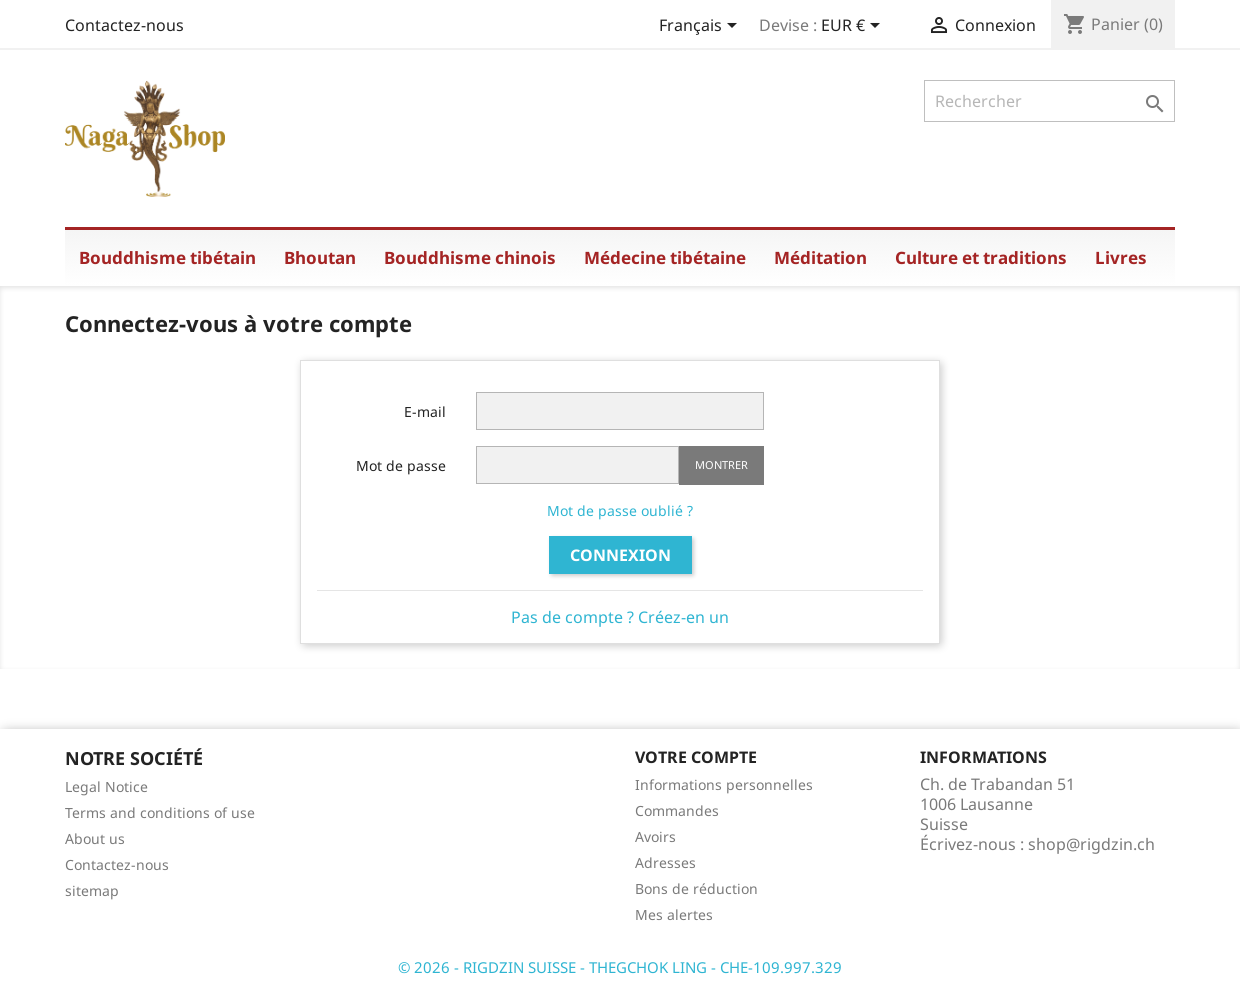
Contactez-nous (124, 25)
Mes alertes (674, 914)
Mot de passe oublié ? (620, 510)
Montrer (721, 464)
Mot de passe (401, 465)
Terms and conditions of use (160, 812)
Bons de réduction (696, 888)
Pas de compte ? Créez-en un (620, 617)
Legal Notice (106, 786)
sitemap (92, 890)
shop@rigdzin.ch (1091, 844)
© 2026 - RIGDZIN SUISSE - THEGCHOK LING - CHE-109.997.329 (620, 967)
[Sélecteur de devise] (854, 27)
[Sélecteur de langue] (701, 27)
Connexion (620, 555)
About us (95, 838)
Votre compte (696, 757)
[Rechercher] (1049, 101)
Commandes (677, 810)
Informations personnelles (724, 784)
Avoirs (655, 836)
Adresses (665, 862)
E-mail (425, 411)
